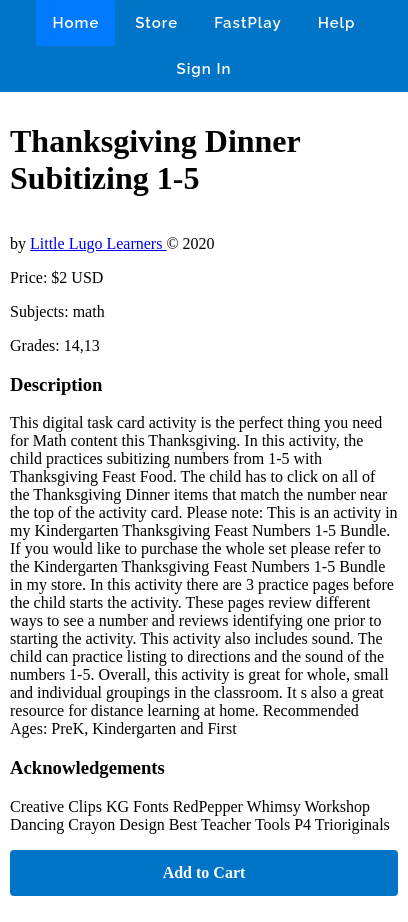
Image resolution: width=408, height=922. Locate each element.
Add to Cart (204, 872)
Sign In (204, 69)
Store (156, 23)
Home (75, 23)
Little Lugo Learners (98, 243)
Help (337, 23)
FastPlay (248, 23)
